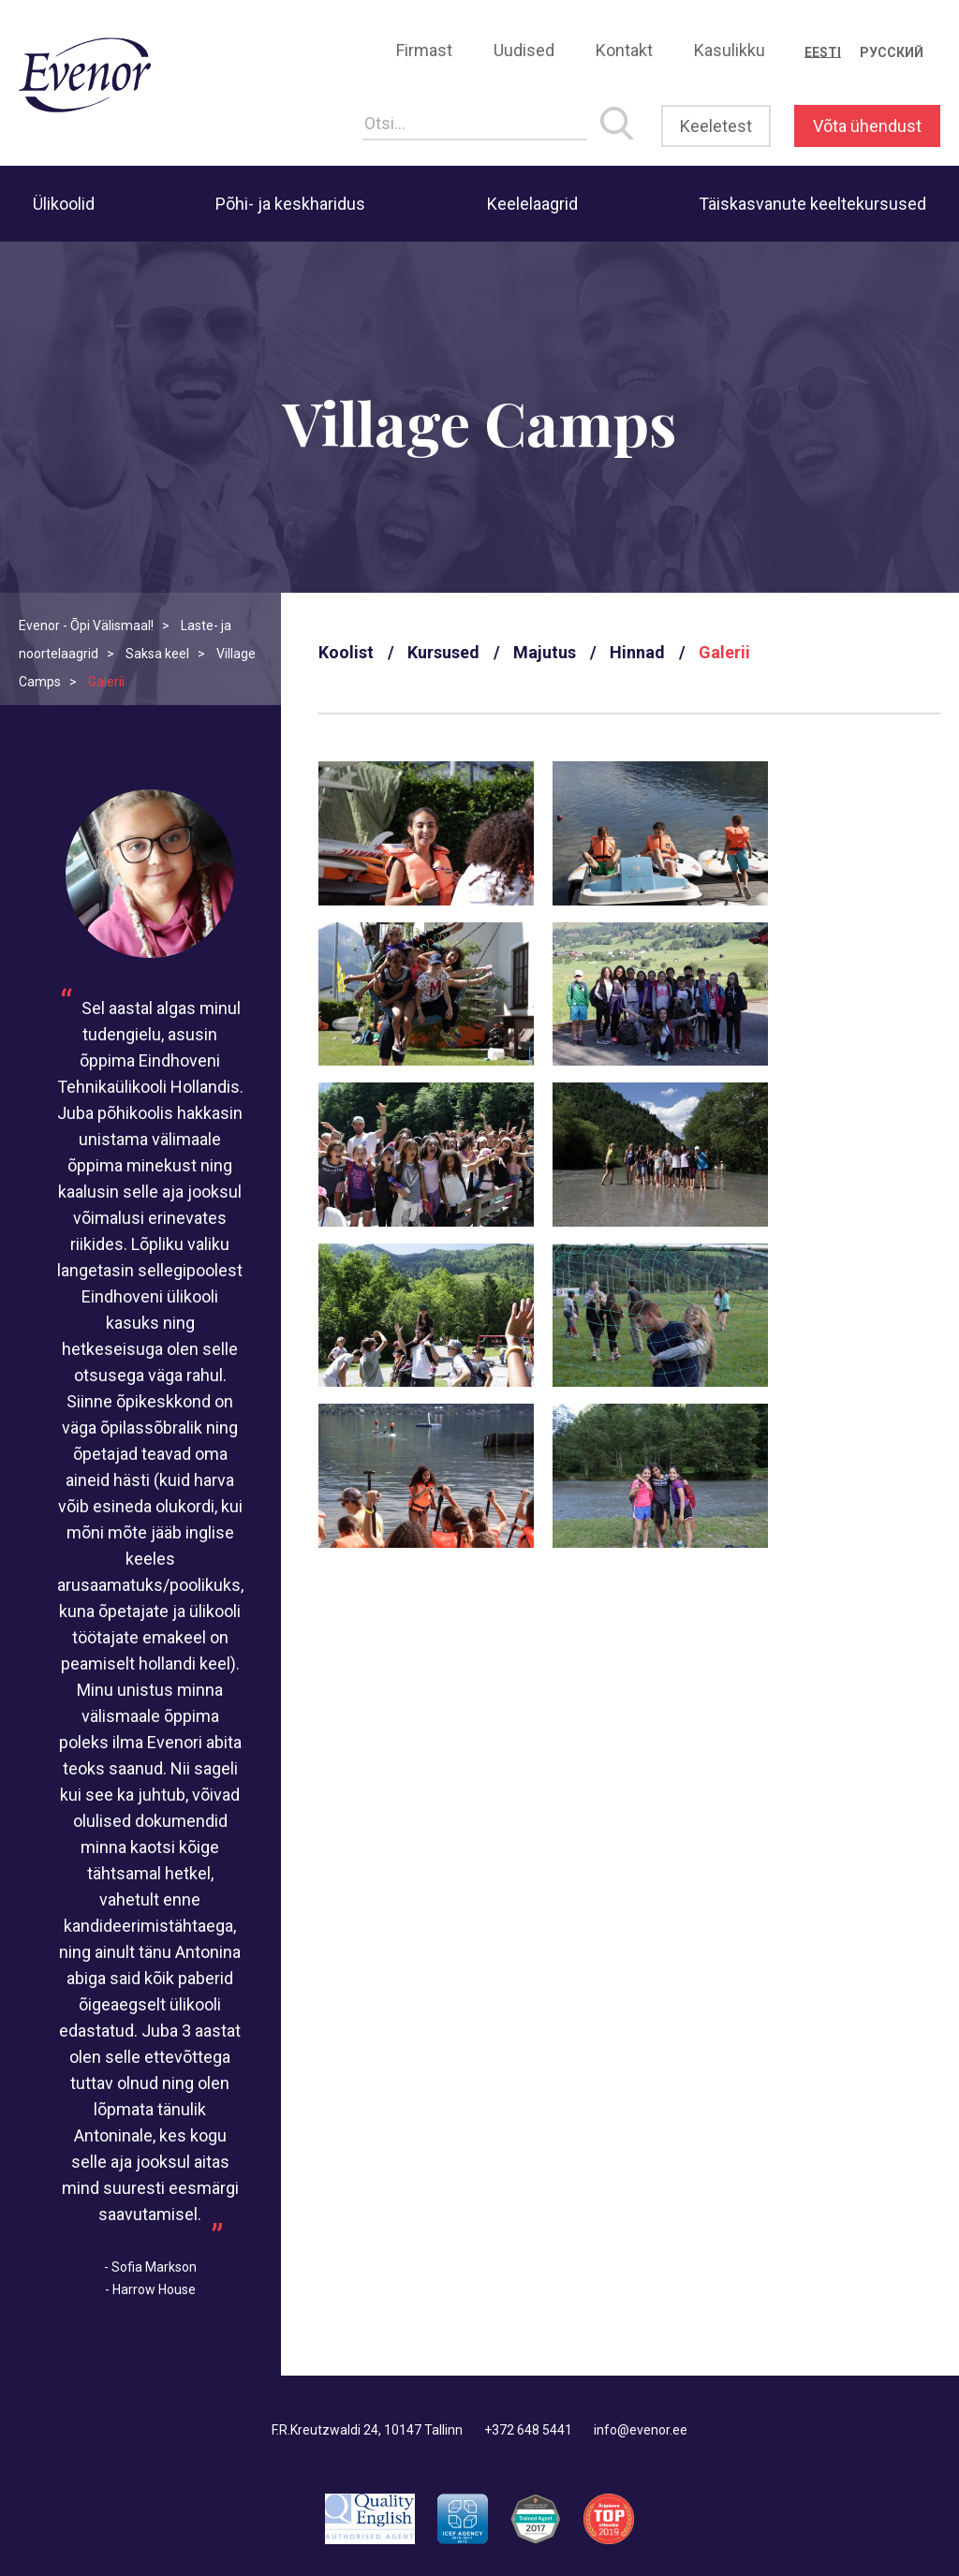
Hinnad (637, 652)
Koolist (346, 652)
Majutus (544, 652)
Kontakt (624, 50)
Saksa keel (157, 653)
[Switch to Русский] (891, 52)
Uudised (524, 50)
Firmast (424, 50)
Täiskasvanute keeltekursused (812, 203)
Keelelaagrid (532, 203)
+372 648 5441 (528, 2429)
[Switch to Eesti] (822, 52)
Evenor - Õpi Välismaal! (86, 625)
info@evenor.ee (640, 2429)
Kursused (443, 652)
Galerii (724, 652)
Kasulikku (729, 50)
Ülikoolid (64, 203)
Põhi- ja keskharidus (290, 203)
